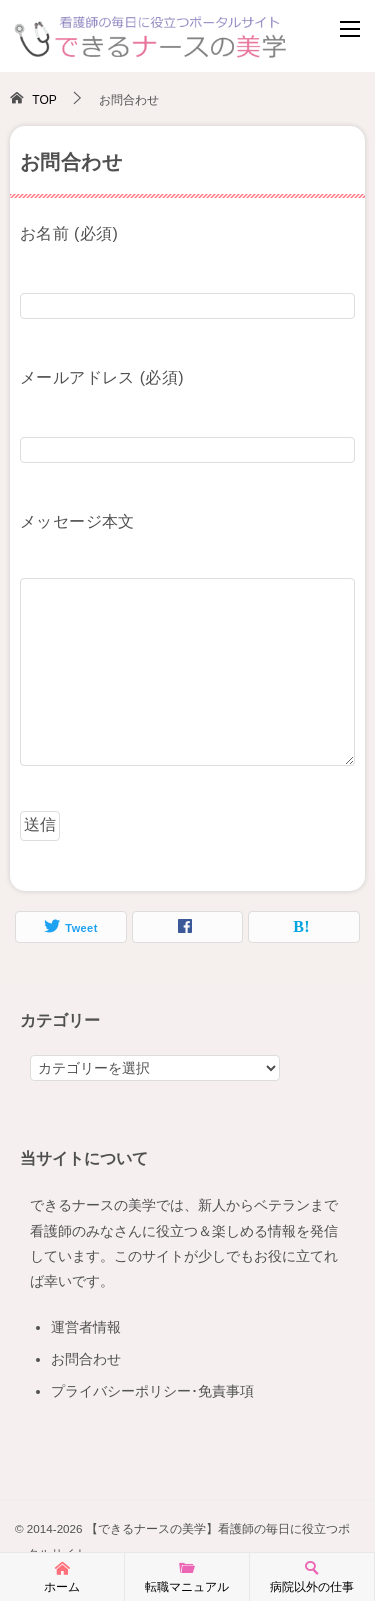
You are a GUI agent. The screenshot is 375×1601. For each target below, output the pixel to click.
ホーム (62, 1576)
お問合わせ (86, 1359)
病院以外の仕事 (312, 1576)
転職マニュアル (187, 1576)
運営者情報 (86, 1327)
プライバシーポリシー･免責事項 (152, 1391)
